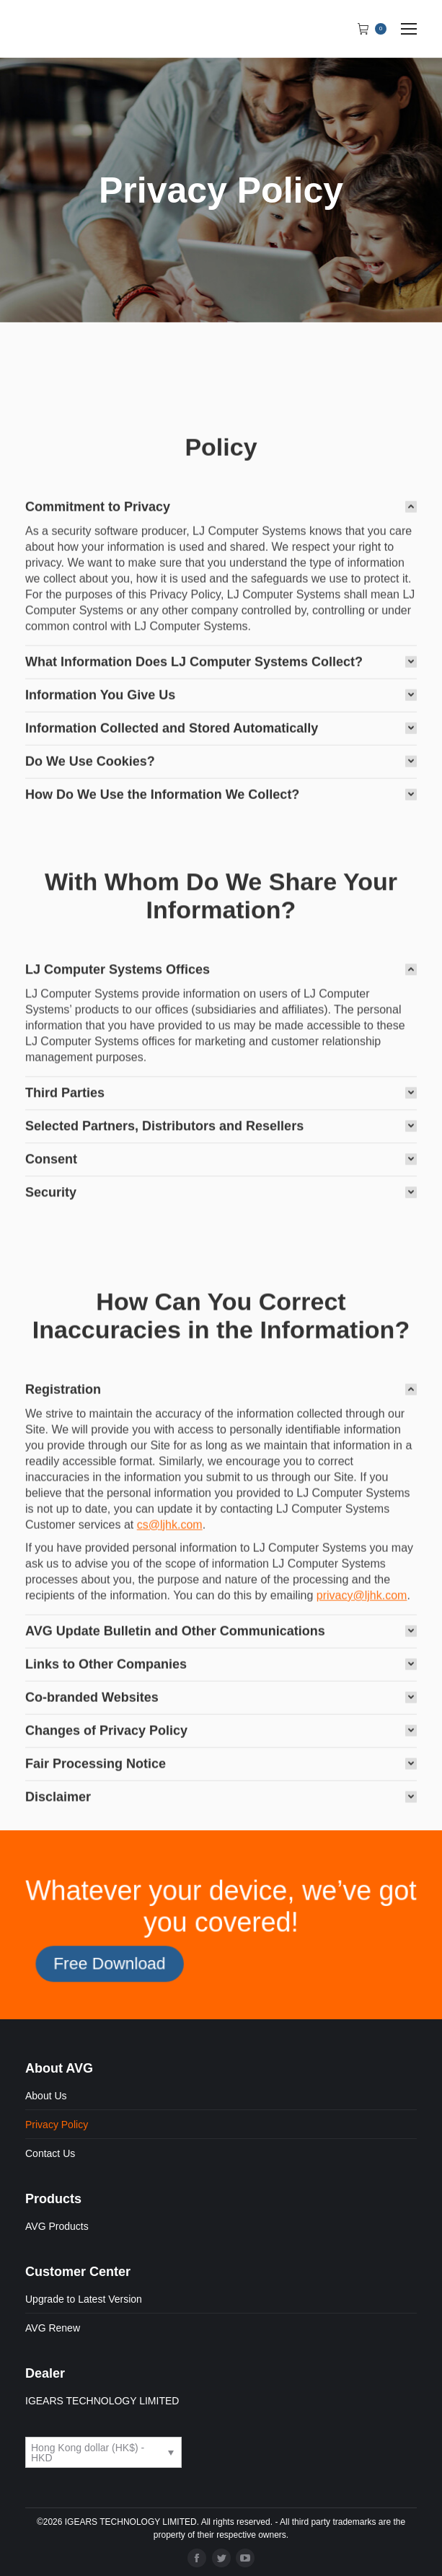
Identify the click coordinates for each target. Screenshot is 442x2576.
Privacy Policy (56, 2124)
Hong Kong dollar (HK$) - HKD (87, 2452)
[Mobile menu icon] (409, 29)
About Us (46, 2095)
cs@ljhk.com (170, 1768)
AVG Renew (52, 2328)
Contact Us (50, 2153)
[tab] (221, 719)
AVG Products (57, 2226)
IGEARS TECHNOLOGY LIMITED (102, 2401)
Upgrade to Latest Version (83, 2299)
